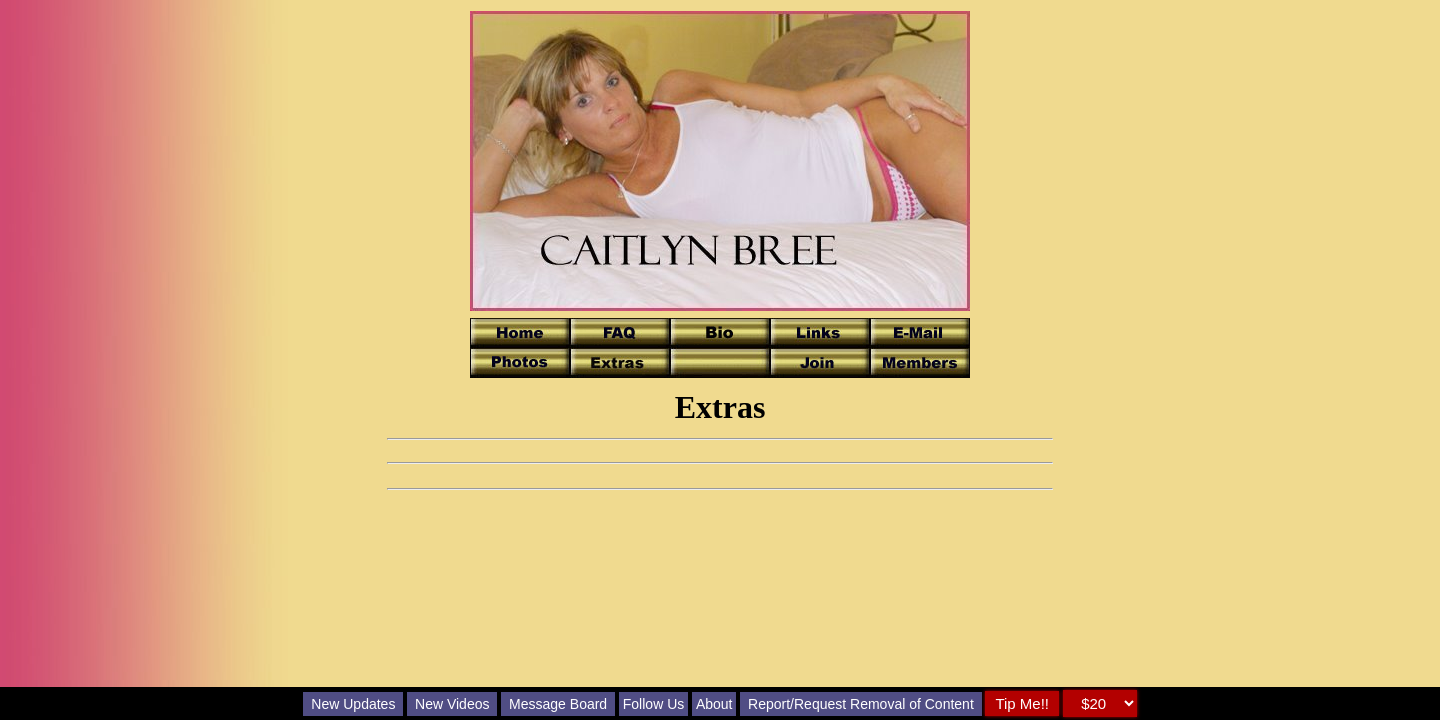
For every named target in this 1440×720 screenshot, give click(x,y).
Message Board (558, 704)
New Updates (353, 704)
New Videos (452, 704)
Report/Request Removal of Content (861, 704)
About (714, 704)
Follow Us (653, 704)
